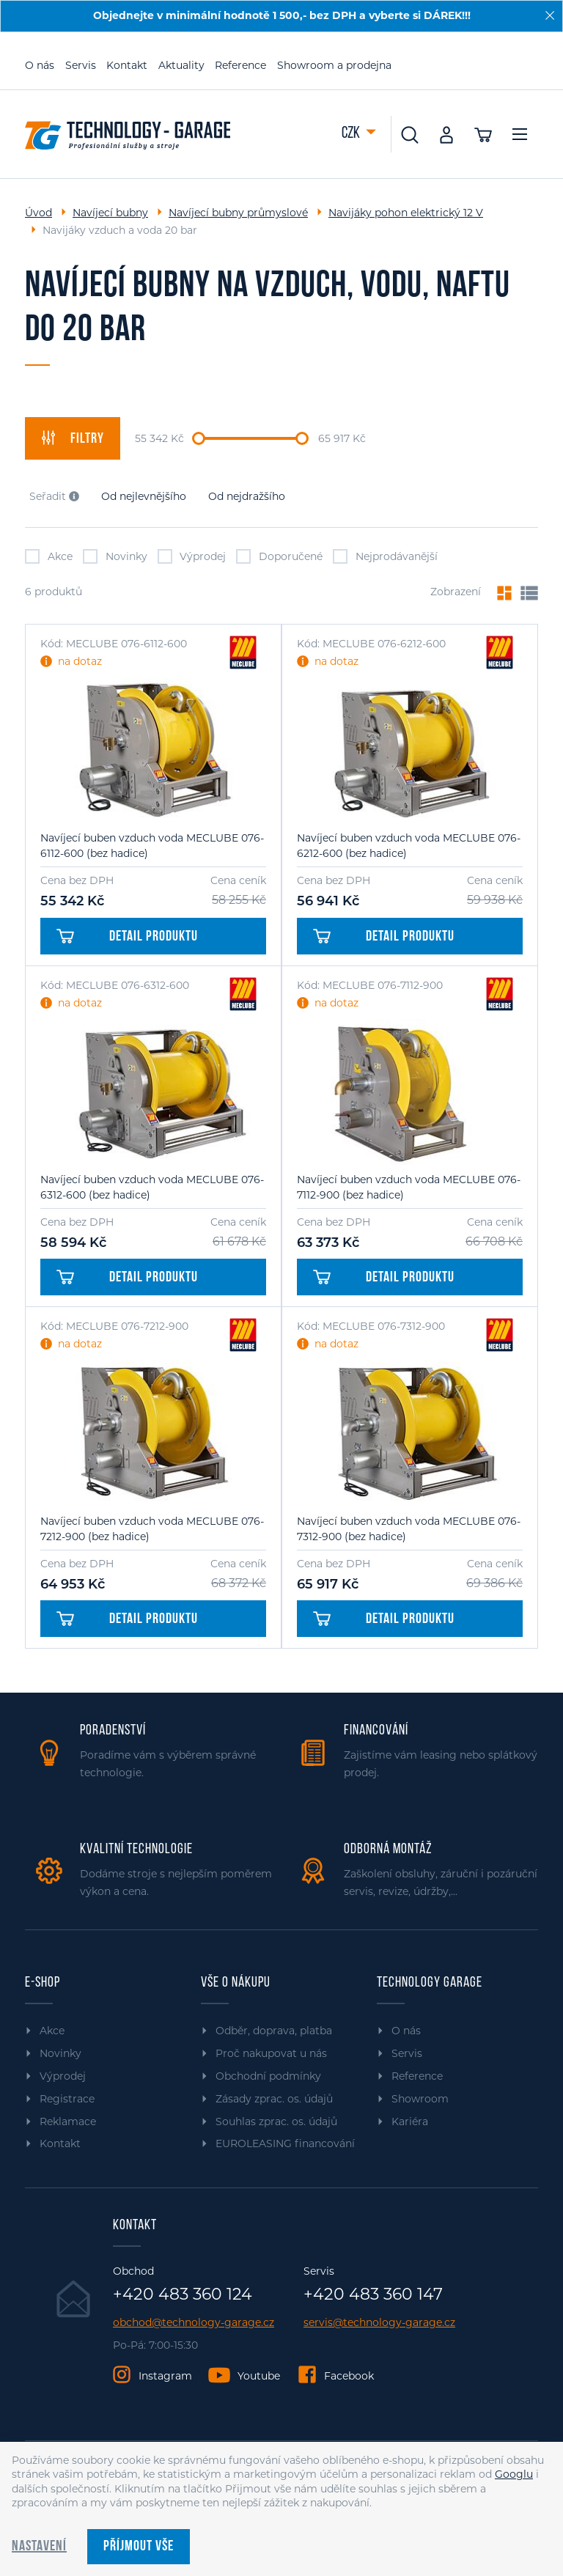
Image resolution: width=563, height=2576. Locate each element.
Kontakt (126, 65)
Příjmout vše (138, 2546)
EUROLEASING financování (285, 2143)
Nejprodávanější (385, 556)
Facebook (349, 2375)
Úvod (38, 212)
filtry (72, 438)
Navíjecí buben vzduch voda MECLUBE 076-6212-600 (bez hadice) (408, 845)
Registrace (67, 2098)
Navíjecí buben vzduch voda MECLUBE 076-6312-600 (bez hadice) (152, 1187)
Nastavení (39, 2546)
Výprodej (192, 556)
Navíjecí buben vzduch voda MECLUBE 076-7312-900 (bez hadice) (408, 1529)
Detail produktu (127, 936)
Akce (49, 556)
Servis (80, 65)
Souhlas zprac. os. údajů (276, 2121)
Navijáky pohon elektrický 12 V (405, 212)
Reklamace (68, 2121)
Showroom (420, 2098)
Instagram (165, 2375)
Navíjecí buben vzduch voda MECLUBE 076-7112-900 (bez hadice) (408, 1187)
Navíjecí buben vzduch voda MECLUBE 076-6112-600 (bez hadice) (152, 845)
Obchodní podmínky (268, 2076)
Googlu (514, 2474)
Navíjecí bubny (110, 212)
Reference (240, 65)
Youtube (259, 2375)
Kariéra (409, 2121)
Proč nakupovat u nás (271, 2053)
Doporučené (279, 556)
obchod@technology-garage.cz (193, 2323)
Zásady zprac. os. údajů (274, 2098)
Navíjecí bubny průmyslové (238, 212)
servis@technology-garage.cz (379, 2323)
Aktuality (181, 65)
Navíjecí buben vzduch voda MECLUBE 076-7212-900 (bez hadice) (152, 1529)
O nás (39, 65)
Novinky (115, 556)
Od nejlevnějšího (143, 496)
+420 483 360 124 (182, 2294)
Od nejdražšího (246, 496)
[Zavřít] (550, 15)
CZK (352, 133)
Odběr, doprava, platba (274, 2030)
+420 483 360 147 (373, 2294)
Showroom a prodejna (334, 65)
